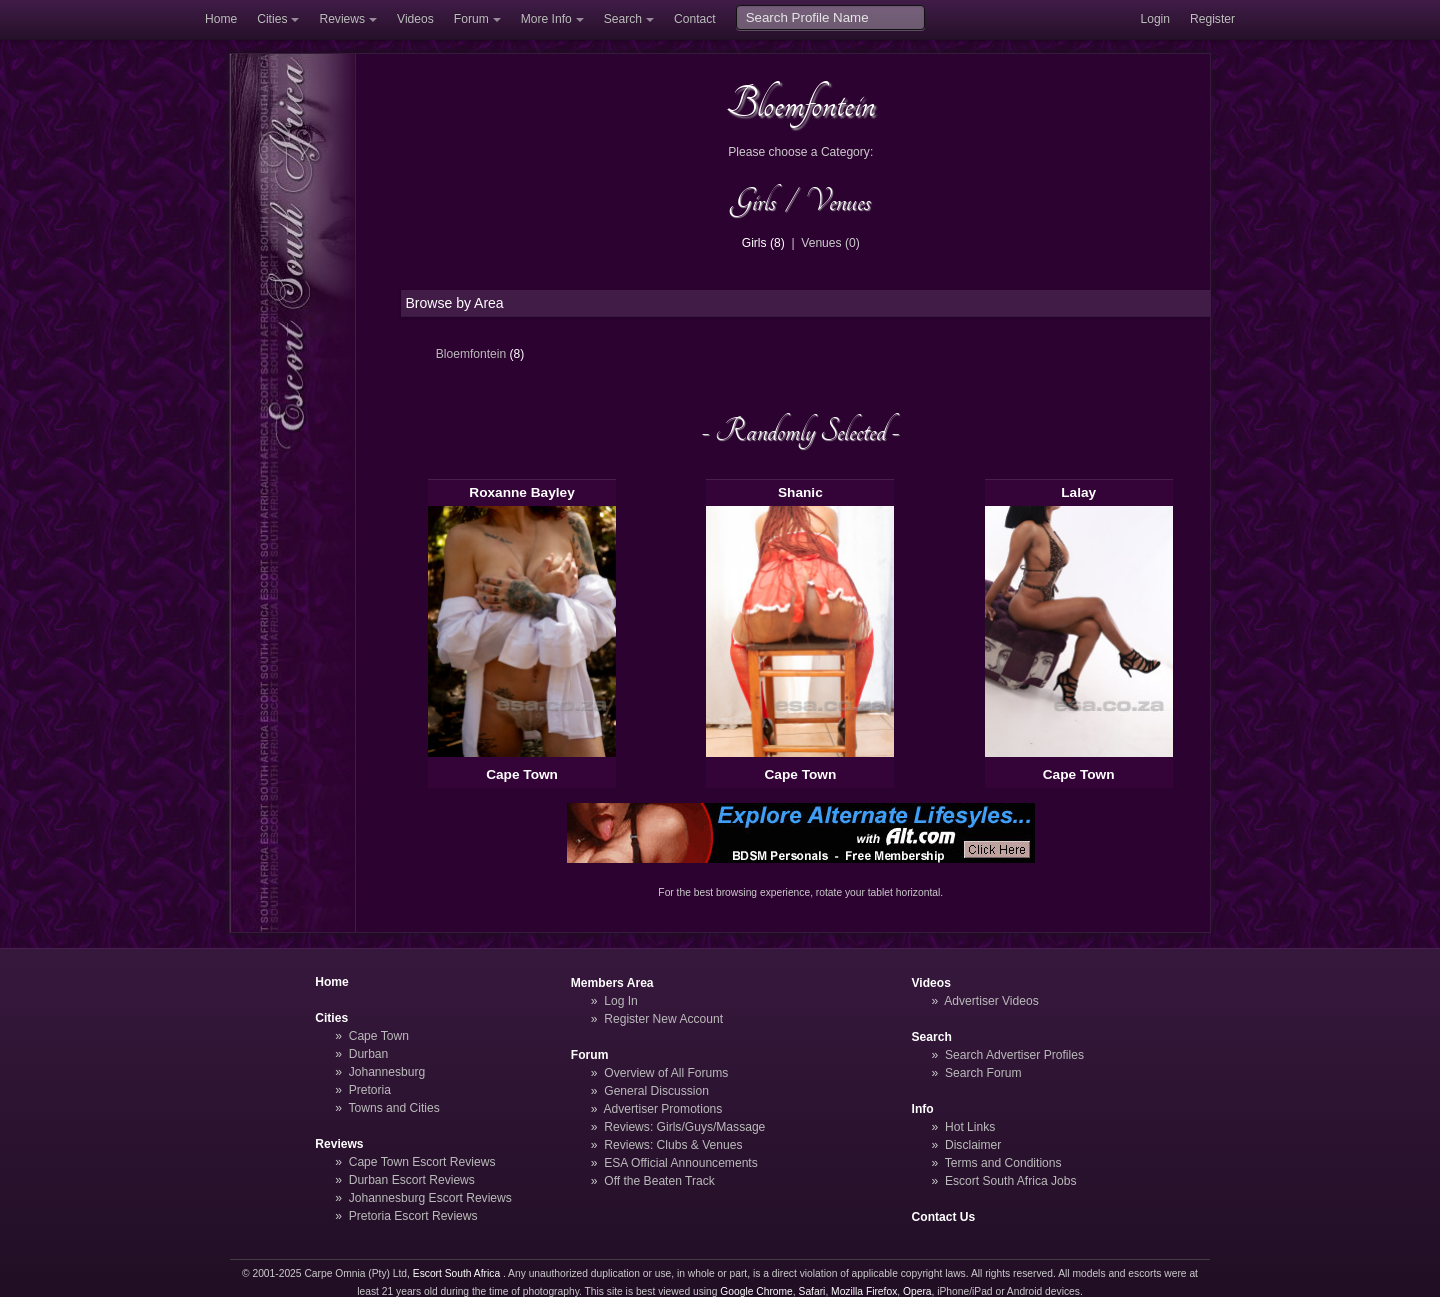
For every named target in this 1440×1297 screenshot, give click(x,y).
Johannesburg (387, 1072)
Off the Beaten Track (659, 1181)
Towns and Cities (393, 1108)
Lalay (1078, 492)
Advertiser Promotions (663, 1109)
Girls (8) (763, 243)
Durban (369, 1054)
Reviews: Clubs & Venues (673, 1145)
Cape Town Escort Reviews (422, 1162)
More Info (546, 19)
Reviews (342, 19)
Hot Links (970, 1127)
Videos (415, 19)
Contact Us (944, 1217)
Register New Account (663, 1019)
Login (1155, 19)
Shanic (800, 492)
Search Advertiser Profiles (1014, 1055)
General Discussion (656, 1091)
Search (623, 19)
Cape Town (522, 774)
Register (1212, 19)
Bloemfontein (480, 354)
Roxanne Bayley (522, 492)
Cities (272, 19)
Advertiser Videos (991, 1001)
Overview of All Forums (666, 1073)
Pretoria (370, 1090)
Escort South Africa (456, 1273)
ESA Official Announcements (681, 1163)
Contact (695, 19)
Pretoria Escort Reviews (413, 1216)
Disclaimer (973, 1145)
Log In (621, 1001)
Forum (471, 19)
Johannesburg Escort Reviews (430, 1198)
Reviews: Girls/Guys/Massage (684, 1127)
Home (221, 19)
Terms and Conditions (1003, 1163)
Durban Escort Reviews (412, 1180)
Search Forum (983, 1073)
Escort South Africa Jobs (1011, 1181)
